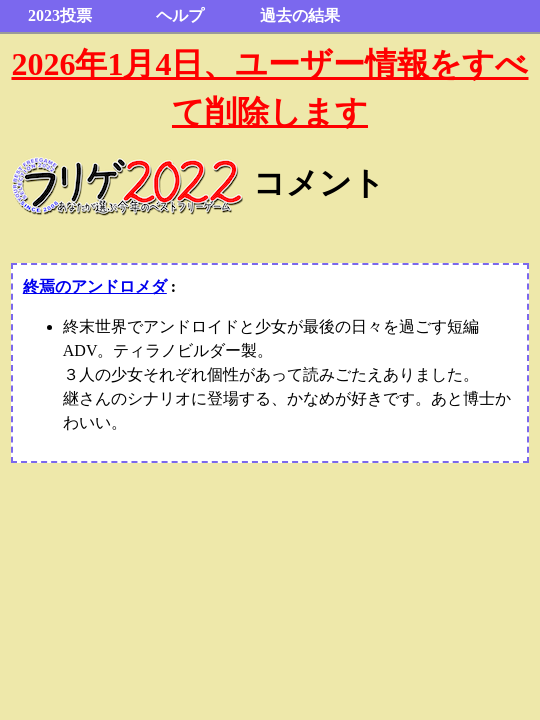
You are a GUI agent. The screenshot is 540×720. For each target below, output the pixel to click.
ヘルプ (180, 15)
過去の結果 (300, 15)
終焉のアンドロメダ (95, 286)
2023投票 (60, 15)
